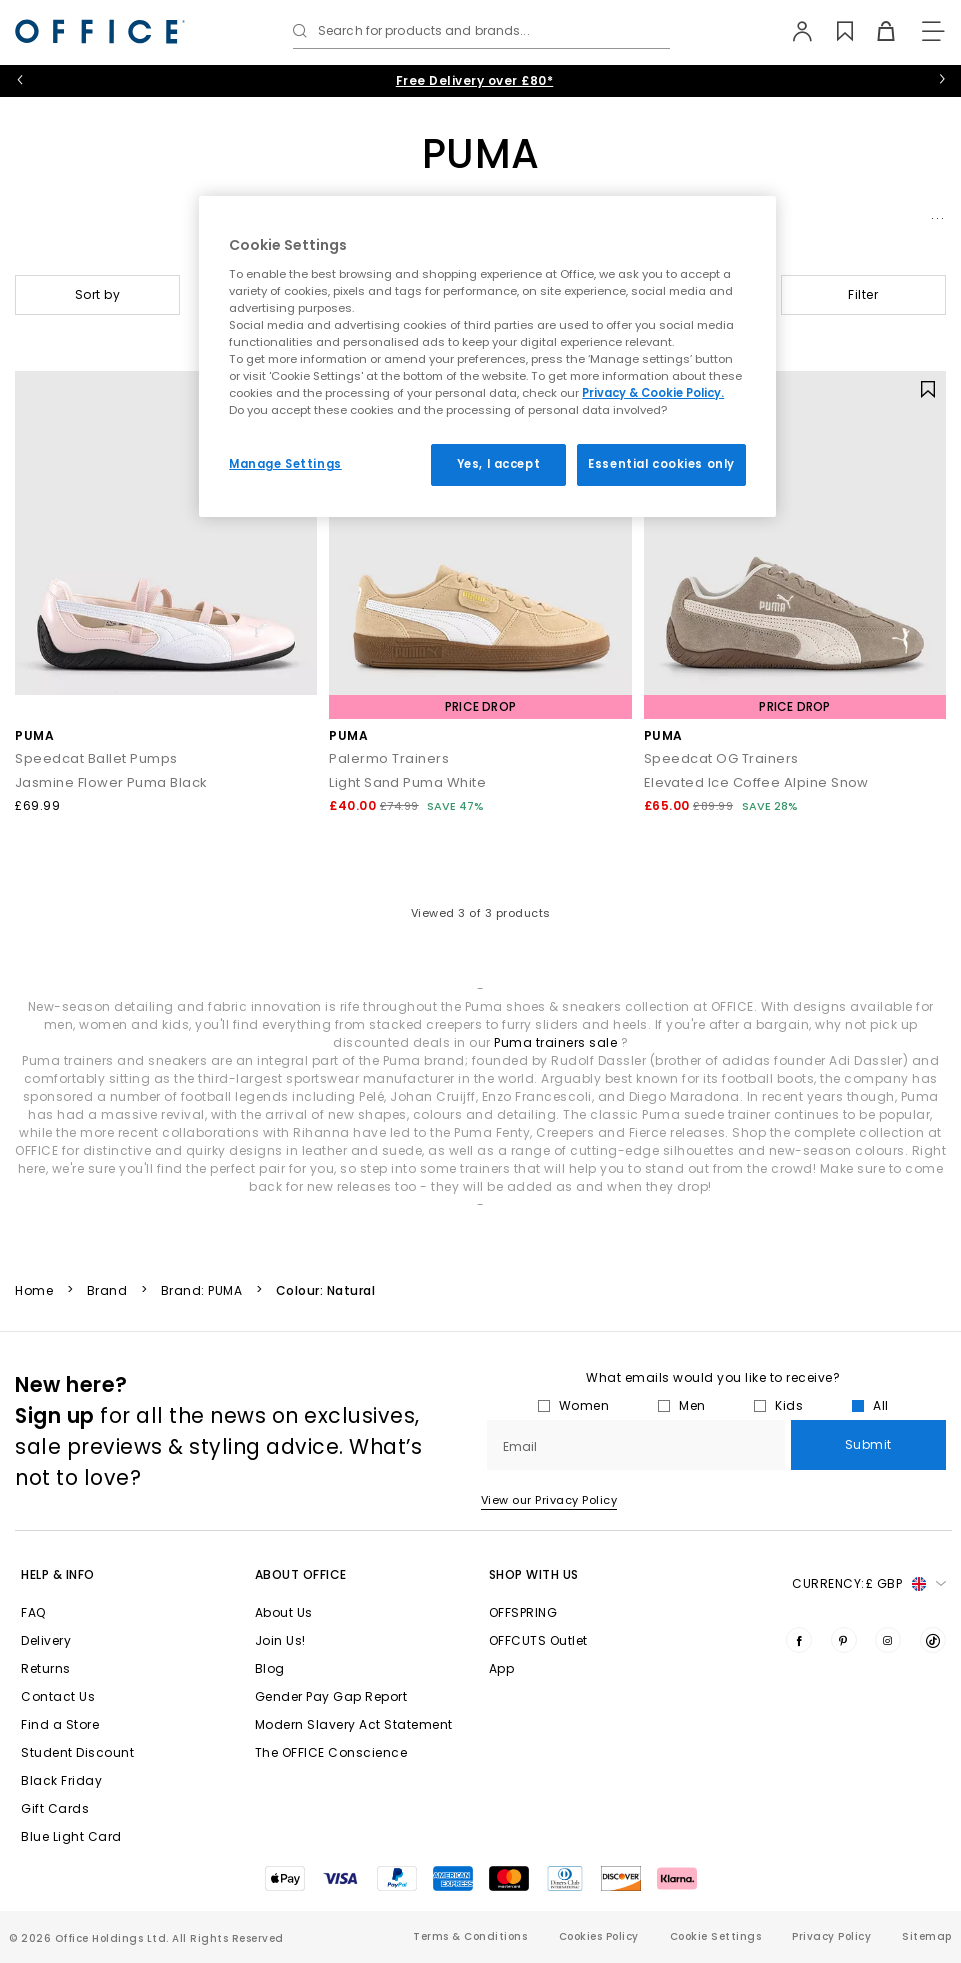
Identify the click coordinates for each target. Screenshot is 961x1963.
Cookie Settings (716, 1936)
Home (34, 1291)
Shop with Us (534, 1574)
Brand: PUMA (202, 1291)
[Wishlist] (833, 31)
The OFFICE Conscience (331, 1752)
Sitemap (927, 1936)
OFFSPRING (523, 1612)
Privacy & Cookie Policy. (653, 393)
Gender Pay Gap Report (331, 1696)
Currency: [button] (869, 1584)
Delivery (46, 1640)
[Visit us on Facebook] (799, 1640)
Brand (107, 1291)
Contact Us (58, 1696)
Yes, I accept (498, 464)
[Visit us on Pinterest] (844, 1640)
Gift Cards (55, 1808)
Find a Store (60, 1724)
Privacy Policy (831, 1936)
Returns (46, 1668)
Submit (868, 1444)
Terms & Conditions (470, 1936)
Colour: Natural (326, 1291)
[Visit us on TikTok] (933, 1640)
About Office (301, 1574)
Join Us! (280, 1640)
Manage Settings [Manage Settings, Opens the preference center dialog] (285, 464)
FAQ (33, 1612)
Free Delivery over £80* (475, 80)
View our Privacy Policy (549, 1500)
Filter (863, 294)
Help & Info (58, 1574)
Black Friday (61, 1780)
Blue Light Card (71, 1836)
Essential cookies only (661, 464)
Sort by (98, 294)
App (502, 1668)
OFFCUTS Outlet (538, 1640)
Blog (270, 1668)
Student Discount (77, 1752)
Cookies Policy (599, 1936)
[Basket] (874, 31)
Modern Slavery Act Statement (354, 1724)
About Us (284, 1612)
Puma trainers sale (555, 1042)
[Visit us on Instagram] (888, 1640)
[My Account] (792, 31)
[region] (487, 356)
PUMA (34, 735)
